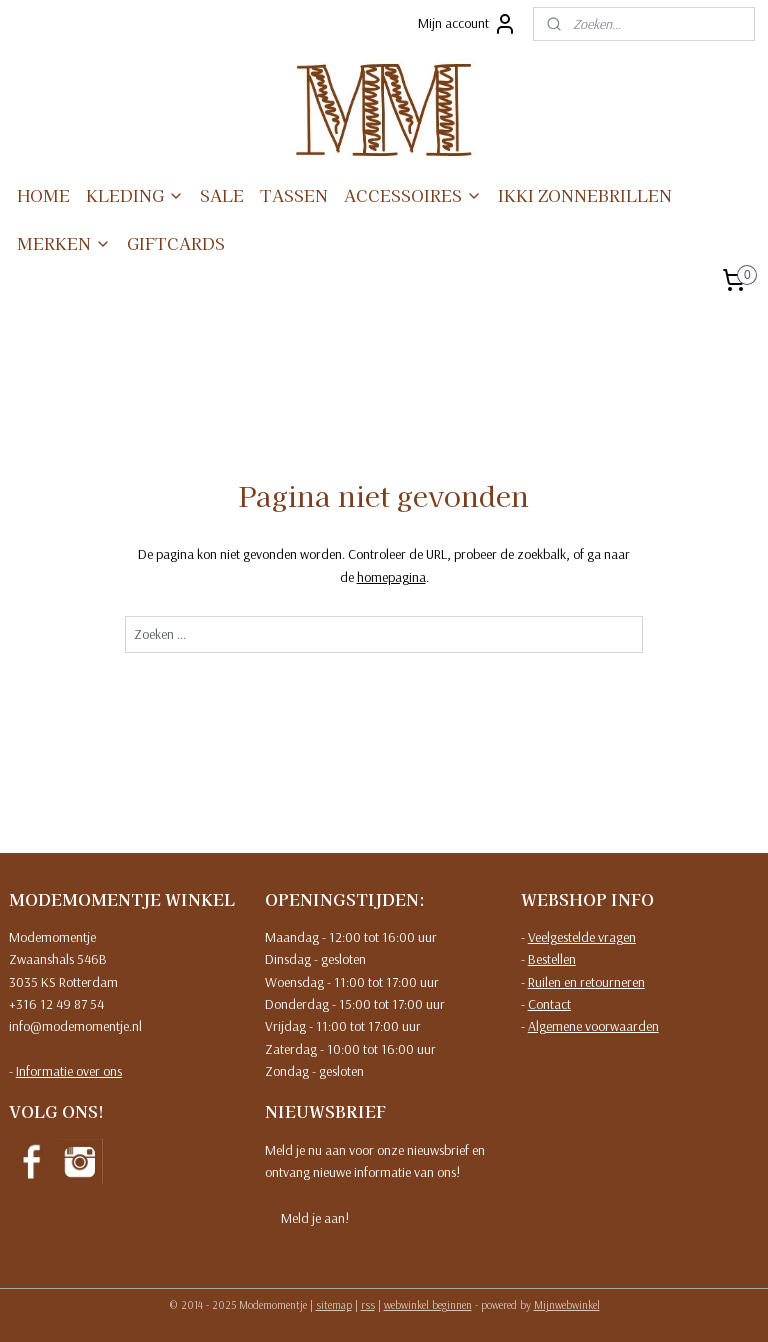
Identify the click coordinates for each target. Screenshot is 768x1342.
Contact (549, 1004)
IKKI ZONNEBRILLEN (585, 195)
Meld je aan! (315, 1218)
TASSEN (294, 195)
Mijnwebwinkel (567, 1305)
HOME (43, 195)
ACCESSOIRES (413, 195)
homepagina (391, 576)
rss (368, 1305)
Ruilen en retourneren (586, 982)
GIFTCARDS (176, 243)
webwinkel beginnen (428, 1305)
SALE (222, 195)
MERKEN (64, 243)
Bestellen (552, 959)
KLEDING (135, 195)
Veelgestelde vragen (582, 937)
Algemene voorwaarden (593, 1026)
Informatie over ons (69, 1071)
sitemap (334, 1305)
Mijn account (467, 24)
